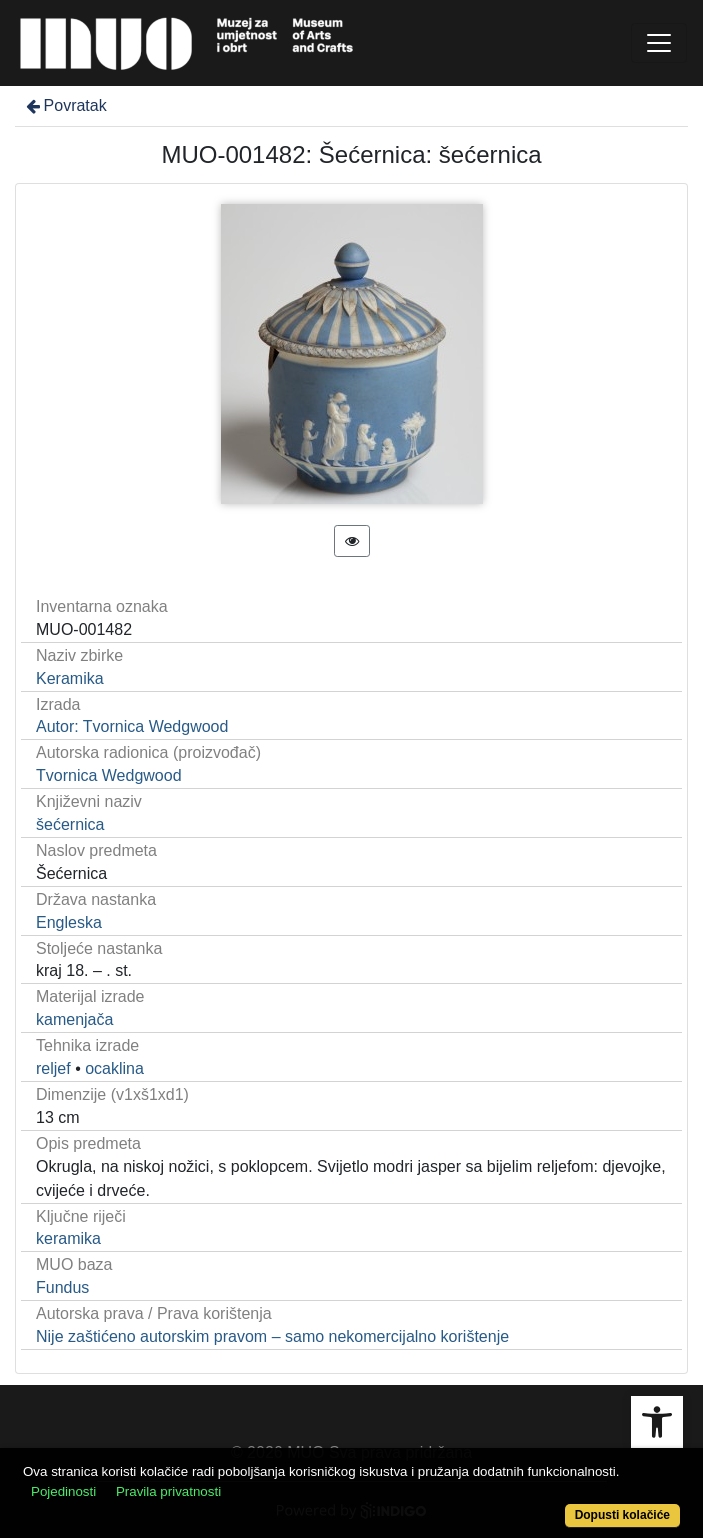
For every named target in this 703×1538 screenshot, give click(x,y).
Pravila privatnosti (168, 1491)
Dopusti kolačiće (622, 1515)
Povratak (65, 105)
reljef (53, 1068)
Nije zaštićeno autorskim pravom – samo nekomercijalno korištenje (272, 1336)
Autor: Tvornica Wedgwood (132, 726)
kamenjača (74, 1019)
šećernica (70, 824)
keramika (68, 1238)
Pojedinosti (63, 1491)
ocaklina (114, 1068)
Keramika (70, 678)
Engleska (69, 922)
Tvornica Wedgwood (109, 775)
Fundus (62, 1287)
